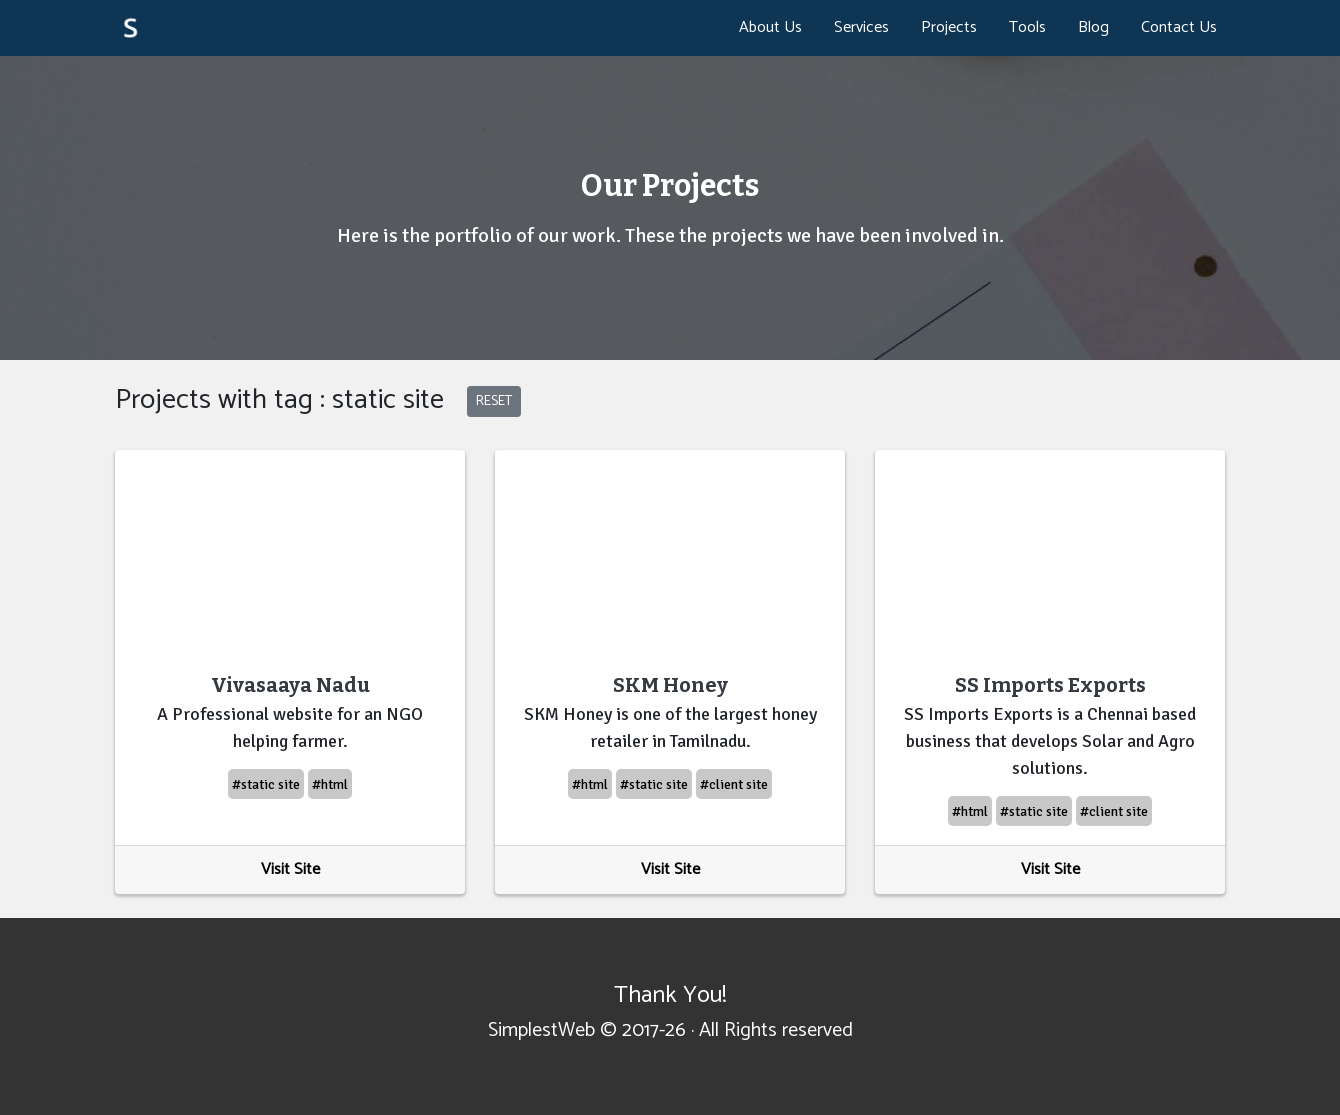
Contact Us (1179, 27)
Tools (1027, 27)
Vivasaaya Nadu (290, 685)
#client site (734, 784)
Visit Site (290, 869)
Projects (949, 27)
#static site (266, 784)
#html (330, 784)
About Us (770, 27)
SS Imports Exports (1050, 685)
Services (861, 27)
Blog (1093, 27)
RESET (494, 401)
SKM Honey (670, 685)
